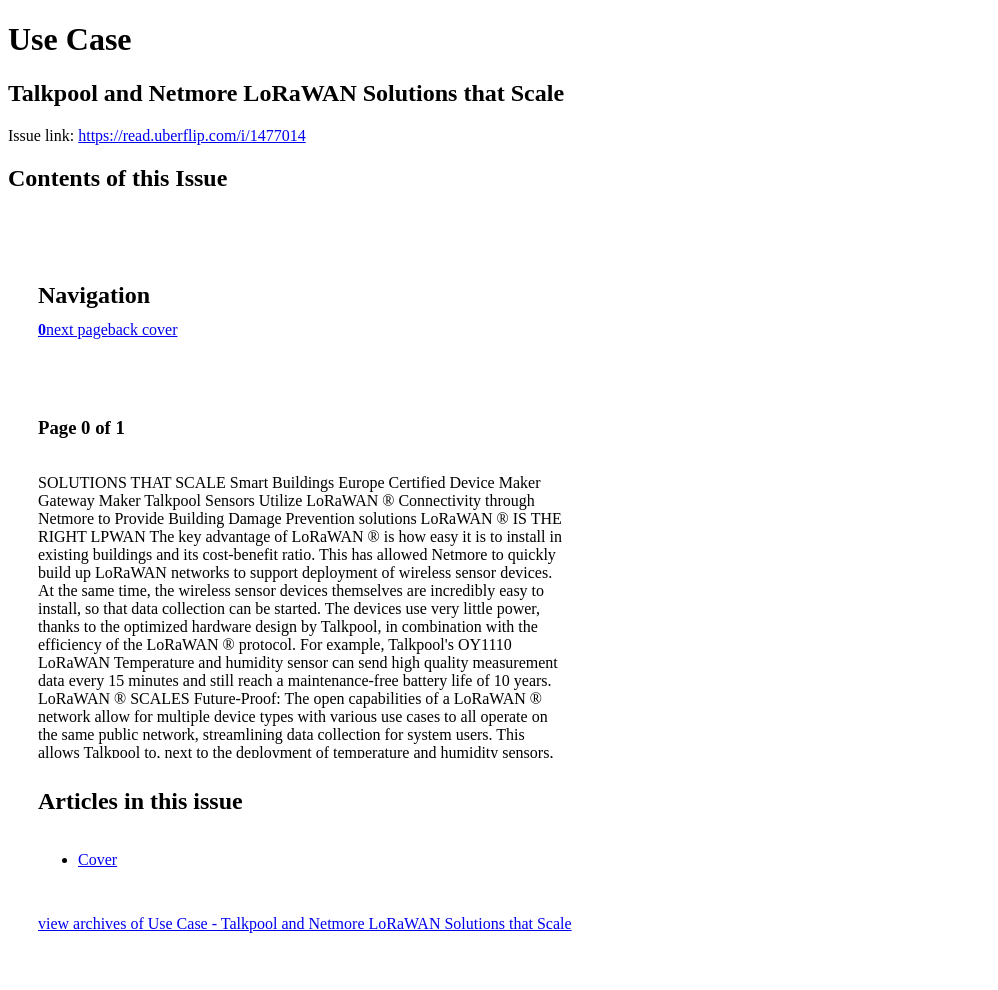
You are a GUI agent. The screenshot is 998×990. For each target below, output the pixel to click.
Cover (97, 859)
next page (77, 329)
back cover (143, 329)
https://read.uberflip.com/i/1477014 (192, 135)
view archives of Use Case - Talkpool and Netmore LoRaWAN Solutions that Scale (305, 923)
